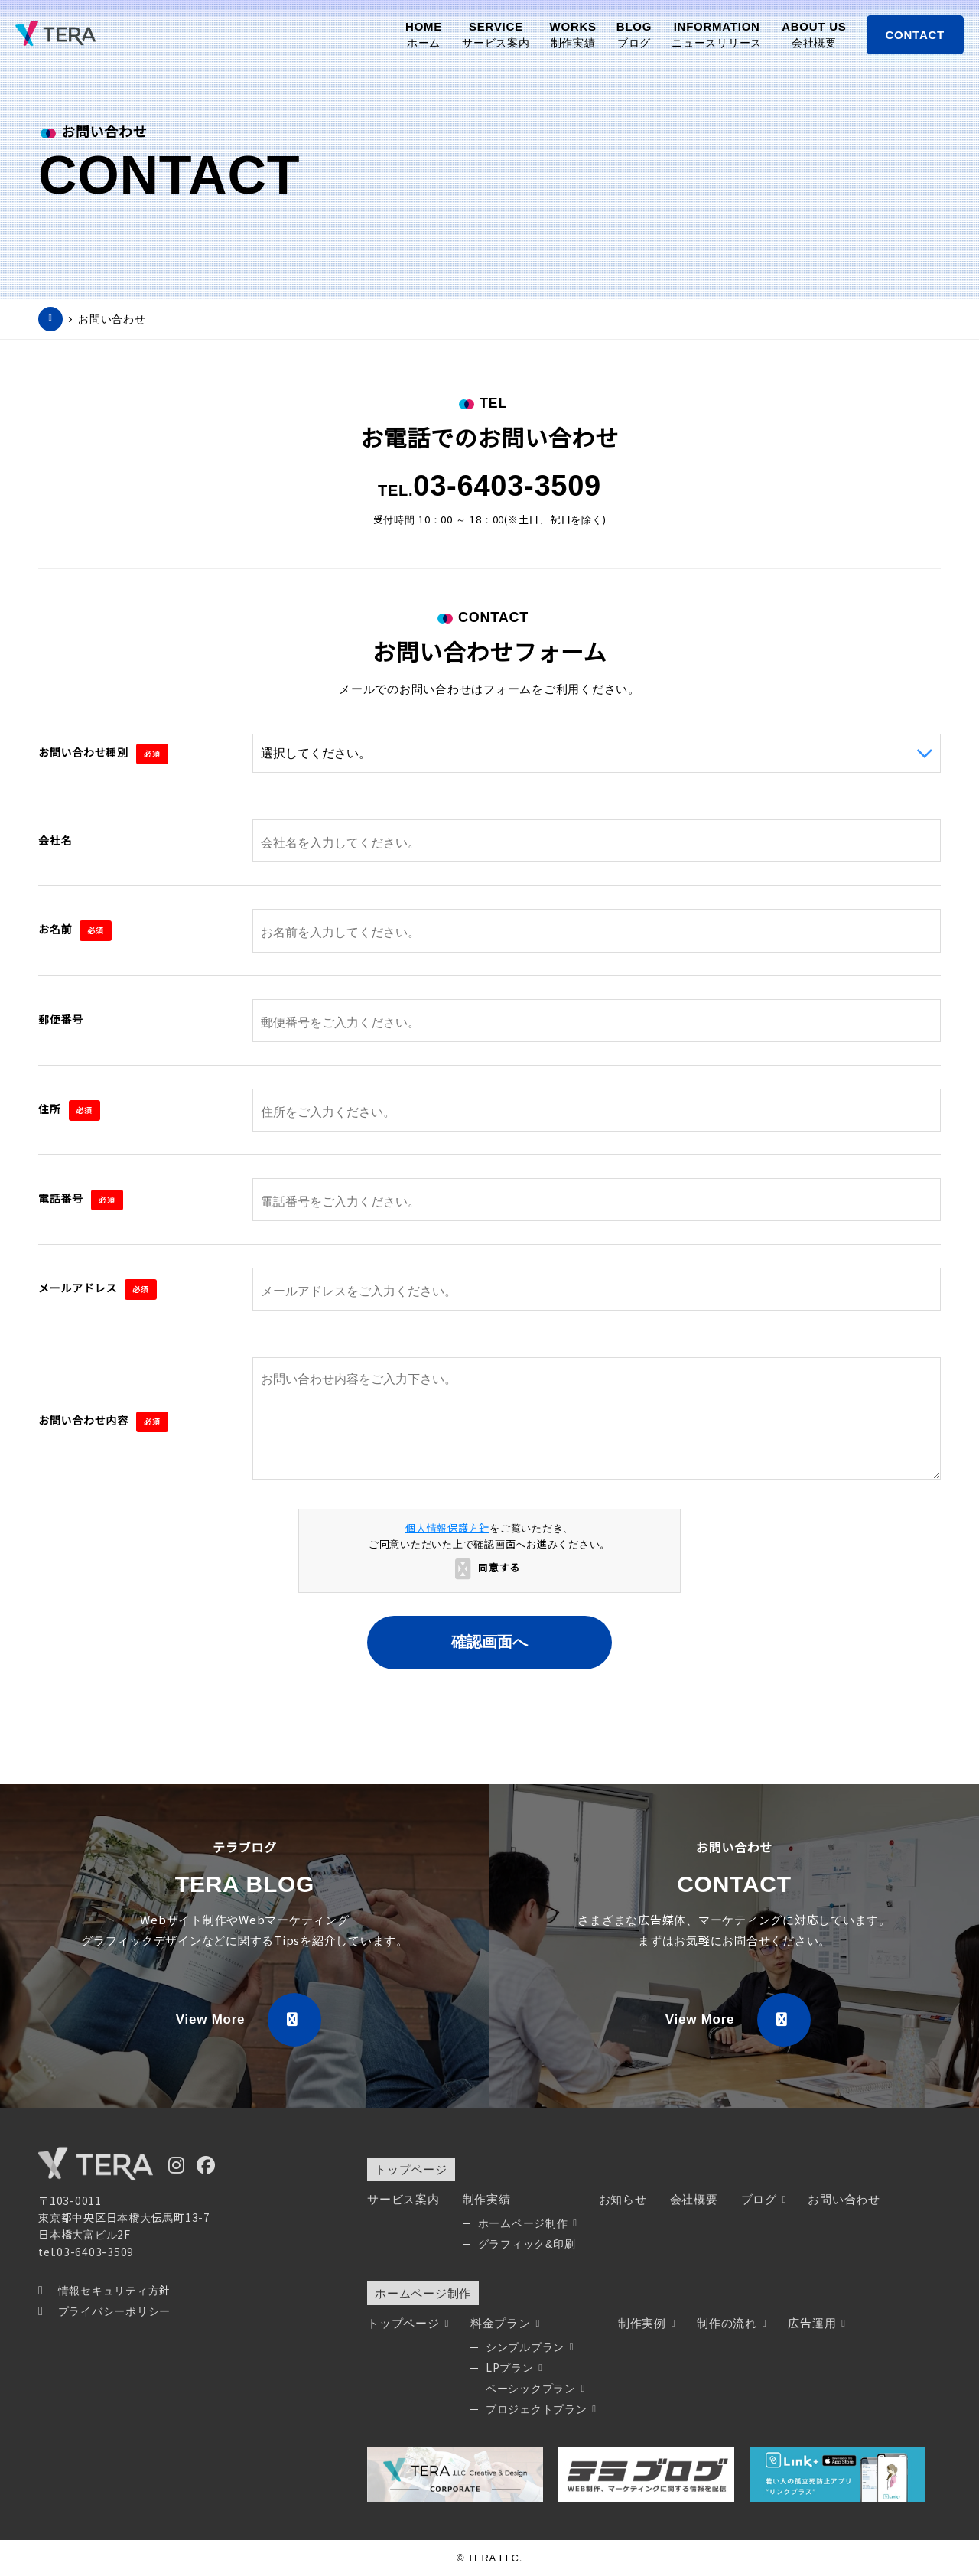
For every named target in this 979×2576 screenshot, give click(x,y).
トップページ (411, 2169)
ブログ (763, 2199)
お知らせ (623, 2199)
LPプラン (514, 2368)
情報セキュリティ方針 (104, 2291)
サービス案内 (403, 2199)
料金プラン (504, 2323)
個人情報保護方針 (447, 1528)
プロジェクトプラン (540, 2409)
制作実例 (646, 2323)
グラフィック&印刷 (527, 2244)
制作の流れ (731, 2323)
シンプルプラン (529, 2347)
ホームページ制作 (527, 2223)
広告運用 (816, 2323)
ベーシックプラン (535, 2388)
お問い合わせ (112, 319)
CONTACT (915, 34)
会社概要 (694, 2199)
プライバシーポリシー (104, 2311)
